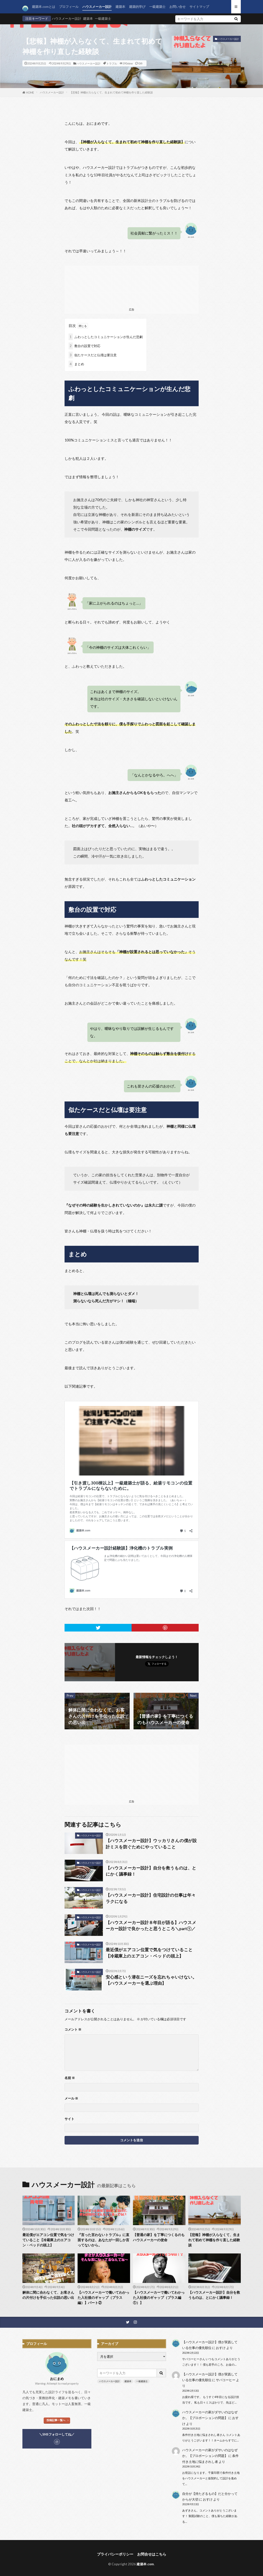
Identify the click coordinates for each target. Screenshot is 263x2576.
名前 (70, 2078)
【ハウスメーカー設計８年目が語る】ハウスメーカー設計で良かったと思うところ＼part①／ (151, 1925)
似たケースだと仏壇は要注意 (93, 355)
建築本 (120, 7)
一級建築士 (157, 7)
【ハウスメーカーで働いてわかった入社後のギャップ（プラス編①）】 (159, 2297)
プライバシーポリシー (115, 2554)
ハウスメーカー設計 (97, 7)
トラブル (111, 63)
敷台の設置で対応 (84, 345)
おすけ (221, 2348)
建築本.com (145, 2564)
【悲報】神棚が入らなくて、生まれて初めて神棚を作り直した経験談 (111, 92)
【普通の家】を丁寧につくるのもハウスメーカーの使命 (159, 2237)
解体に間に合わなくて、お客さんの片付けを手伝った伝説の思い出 (48, 2295)
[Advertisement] (131, 285)
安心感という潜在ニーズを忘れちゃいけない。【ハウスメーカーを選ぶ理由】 (151, 1980)
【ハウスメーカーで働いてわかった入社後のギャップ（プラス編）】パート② (103, 2297)
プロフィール (69, 7)
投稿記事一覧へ (56, 2420)
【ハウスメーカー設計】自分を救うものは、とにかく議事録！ (151, 1871)
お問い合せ (177, 7)
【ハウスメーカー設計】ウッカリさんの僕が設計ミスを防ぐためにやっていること (151, 1843)
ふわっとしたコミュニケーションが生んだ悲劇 (106, 336)
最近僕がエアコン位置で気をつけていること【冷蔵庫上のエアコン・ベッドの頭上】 (149, 1952)
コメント (73, 2029)
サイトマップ (199, 7)
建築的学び (137, 7)
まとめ (76, 364)
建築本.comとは (43, 7)
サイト (69, 2119)
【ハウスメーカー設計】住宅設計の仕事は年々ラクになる (151, 1898)
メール (71, 2098)
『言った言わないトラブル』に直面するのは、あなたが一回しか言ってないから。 (103, 2240)
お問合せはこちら (151, 2554)
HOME (30, 92)
